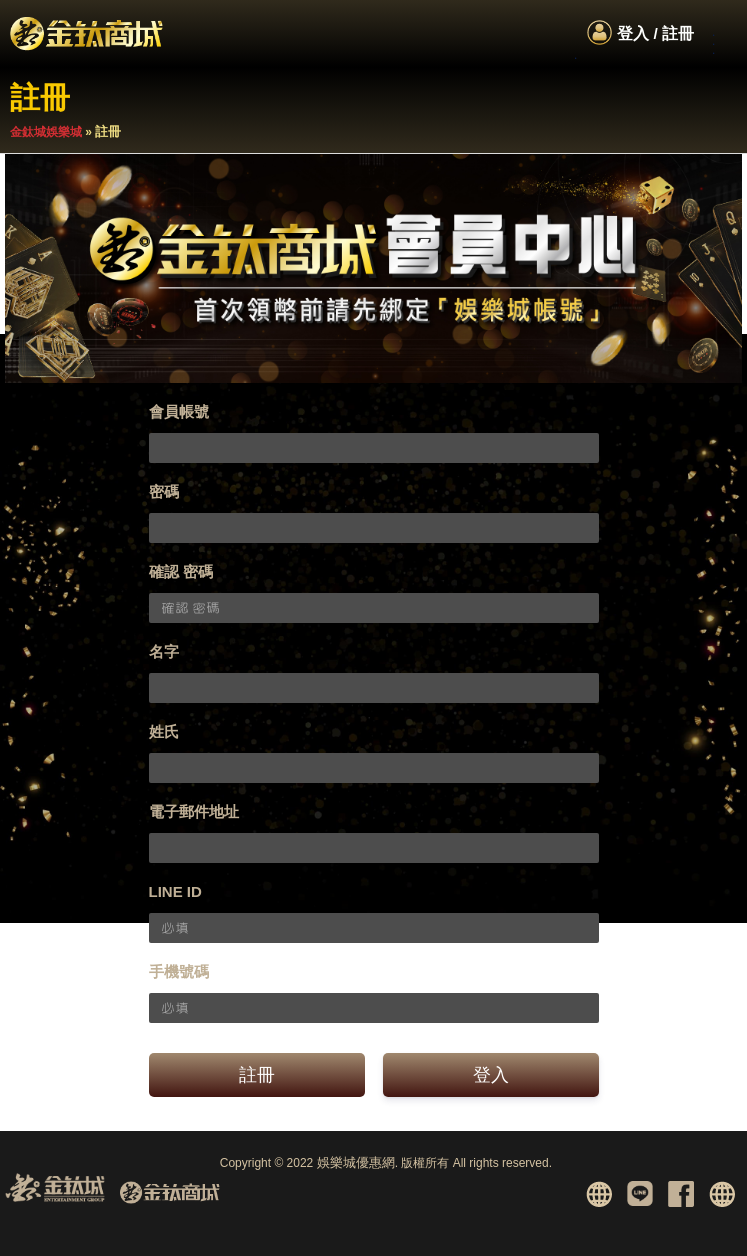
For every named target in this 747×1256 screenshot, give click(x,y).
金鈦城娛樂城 (46, 132)
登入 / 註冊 (655, 33)
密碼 (164, 491)
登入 (491, 1075)
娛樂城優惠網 (356, 1162)
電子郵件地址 (194, 811)
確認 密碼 (181, 571)
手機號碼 (179, 971)
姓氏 (164, 731)
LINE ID (175, 891)
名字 (164, 651)
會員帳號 (179, 411)
